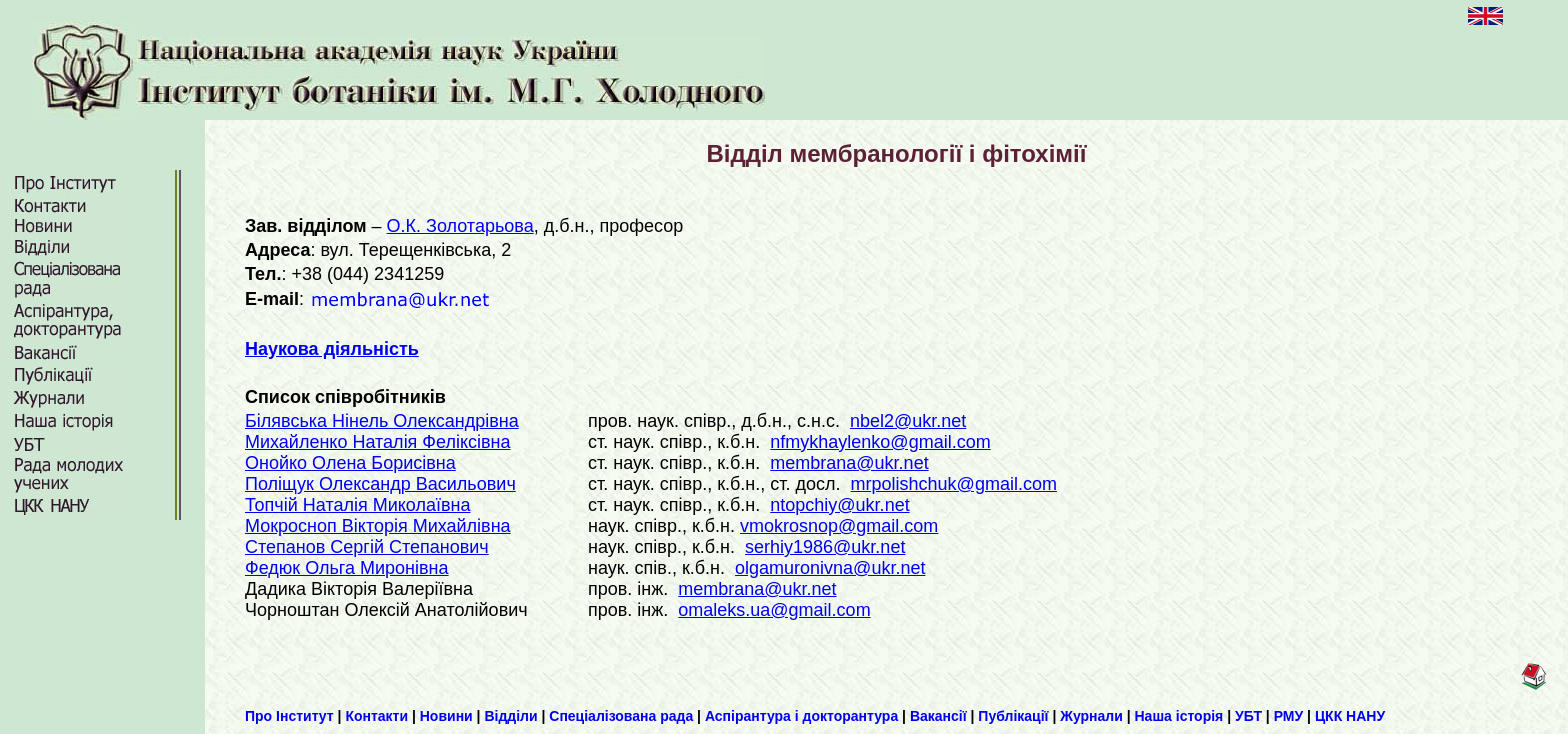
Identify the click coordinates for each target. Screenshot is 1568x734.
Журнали (1091, 716)
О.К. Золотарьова (460, 226)
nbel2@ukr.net (908, 421)
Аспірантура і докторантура (801, 716)
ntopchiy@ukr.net (839, 505)
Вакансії (938, 716)
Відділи (510, 716)
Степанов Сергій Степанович (367, 547)
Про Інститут (289, 716)
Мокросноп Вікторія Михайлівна (378, 526)
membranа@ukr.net (849, 463)
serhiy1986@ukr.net (825, 547)
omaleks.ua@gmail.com (774, 610)
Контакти (376, 716)
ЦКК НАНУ (1350, 716)
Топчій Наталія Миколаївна (357, 505)
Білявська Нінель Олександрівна (382, 421)
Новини (446, 716)
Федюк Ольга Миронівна (347, 568)
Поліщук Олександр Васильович (380, 484)
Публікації (1013, 716)
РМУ (1289, 716)
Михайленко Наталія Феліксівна (378, 442)
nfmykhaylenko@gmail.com (880, 442)
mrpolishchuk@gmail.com (954, 484)
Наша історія (1179, 716)
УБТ (1248, 716)
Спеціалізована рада (621, 716)
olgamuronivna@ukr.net (830, 568)
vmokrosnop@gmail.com (839, 526)
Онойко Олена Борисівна (350, 463)
